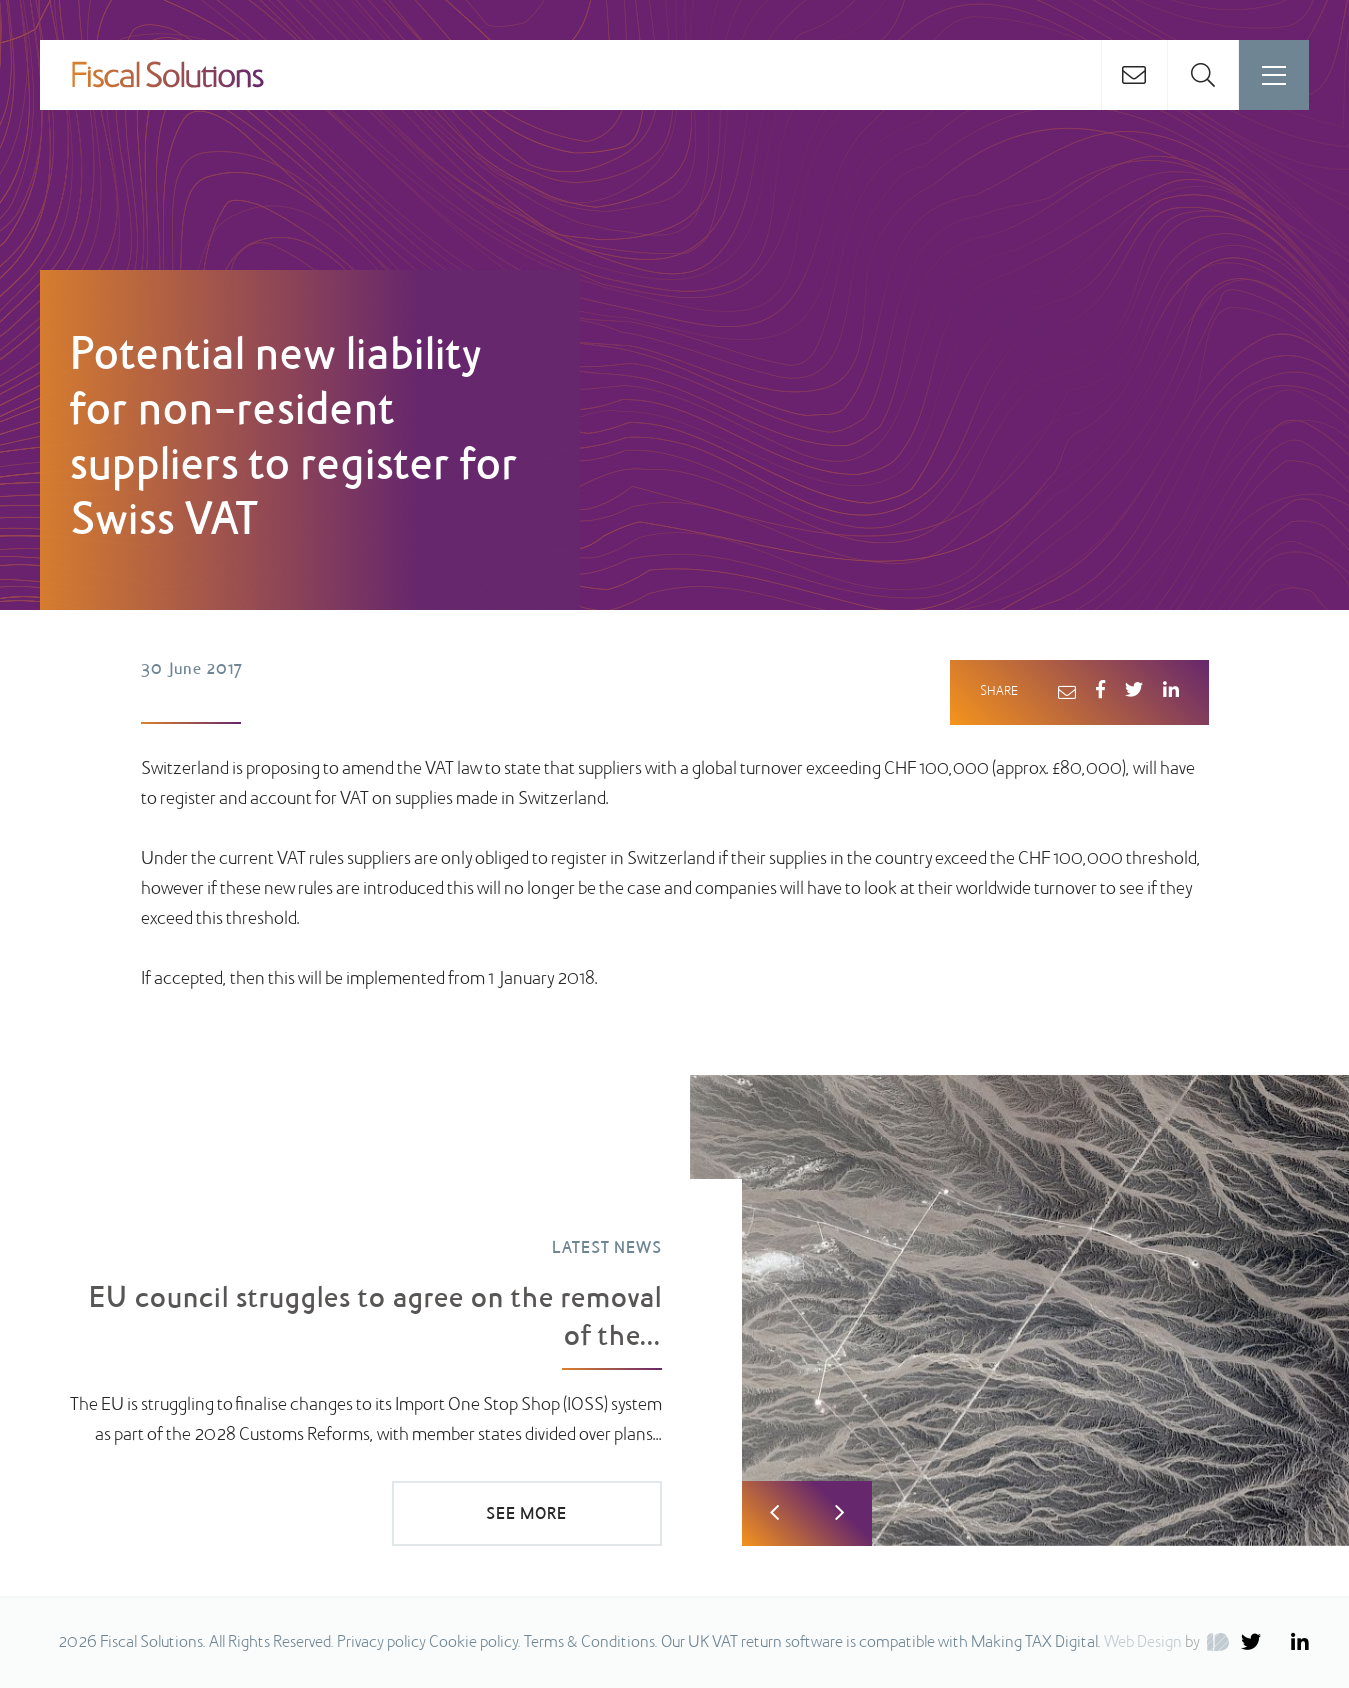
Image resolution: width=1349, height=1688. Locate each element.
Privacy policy (381, 1643)
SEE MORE (526, 1515)
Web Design (1143, 1643)
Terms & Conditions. (591, 1643)
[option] (674, 1310)
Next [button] (839, 1513)
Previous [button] (774, 1513)
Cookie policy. (475, 1643)
